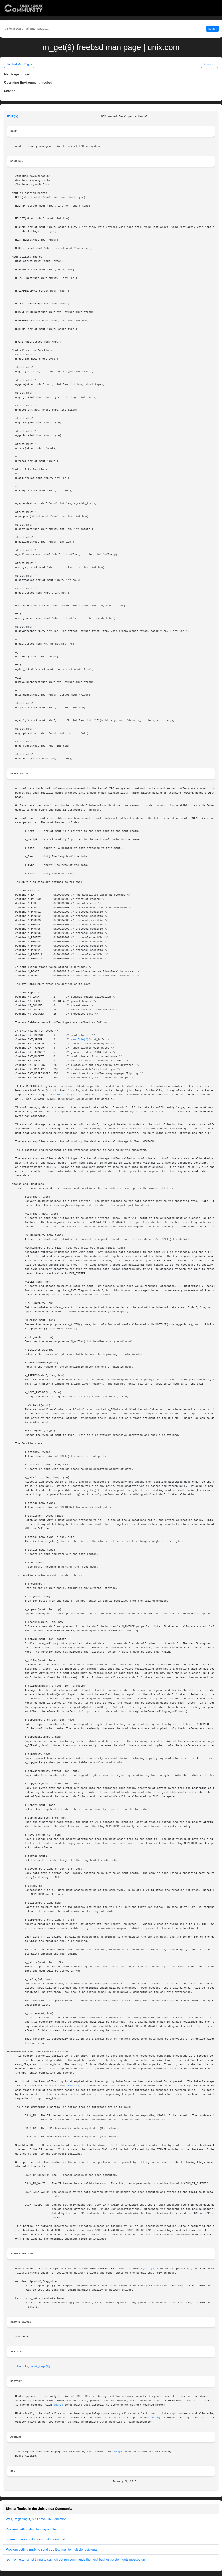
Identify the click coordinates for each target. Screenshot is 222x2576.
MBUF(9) (12, 116)
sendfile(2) (80, 1039)
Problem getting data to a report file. (31, 2529)
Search (212, 28)
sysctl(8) (148, 2268)
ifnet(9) (72, 2085)
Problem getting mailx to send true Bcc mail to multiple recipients (51, 2549)
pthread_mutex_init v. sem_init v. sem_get (35, 2539)
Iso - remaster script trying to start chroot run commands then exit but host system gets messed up (75, 2559)
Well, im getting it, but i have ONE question (36, 2519)
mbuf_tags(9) (66, 1094)
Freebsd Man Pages (19, 64)
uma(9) (58, 2404)
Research (209, 64)
